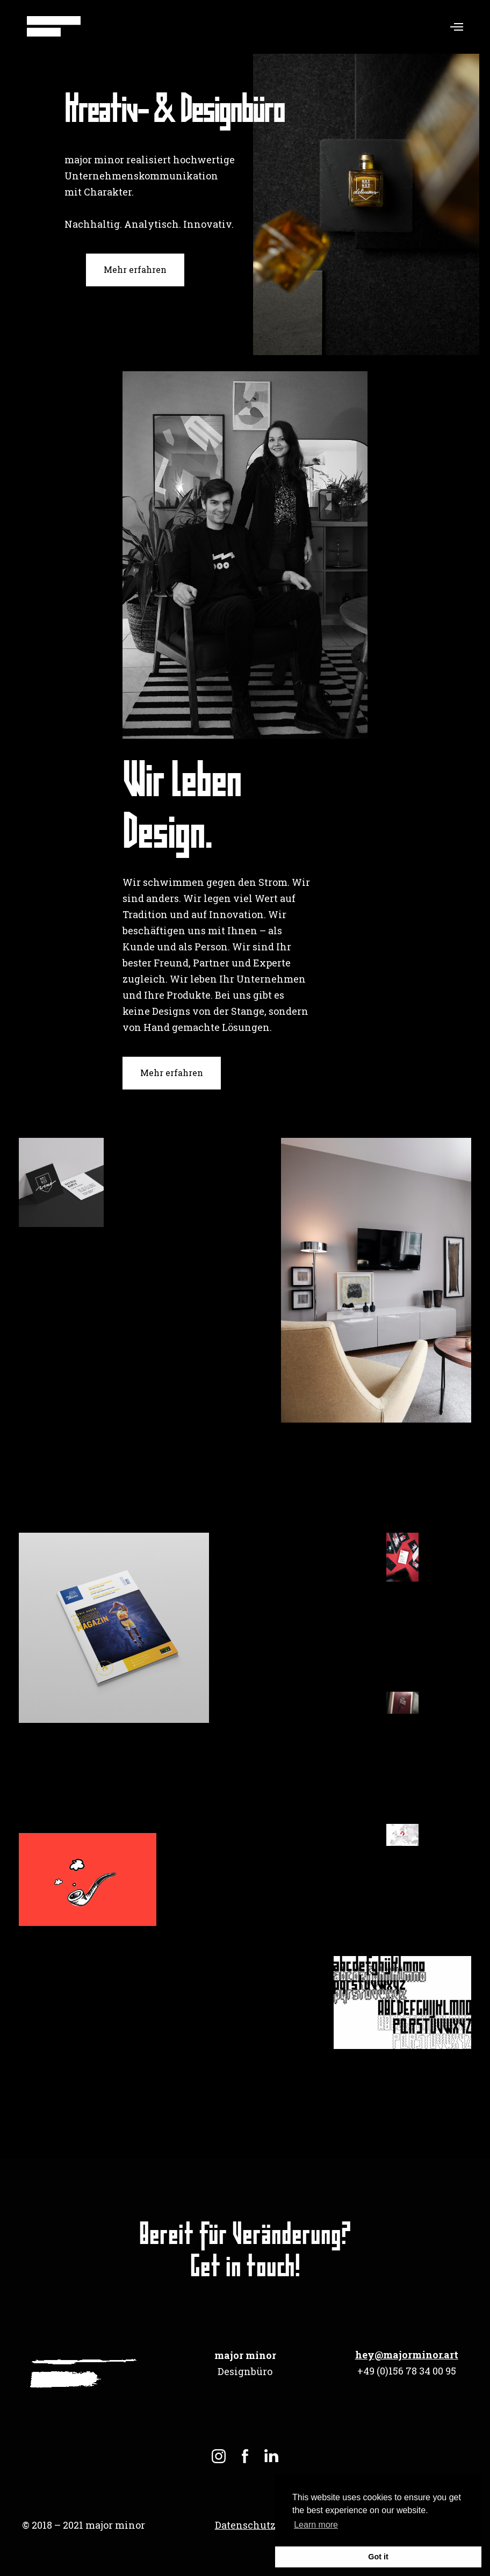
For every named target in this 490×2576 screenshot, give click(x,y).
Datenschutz (245, 2525)
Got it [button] (378, 2556)
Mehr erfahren (135, 269)
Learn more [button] (316, 2524)
